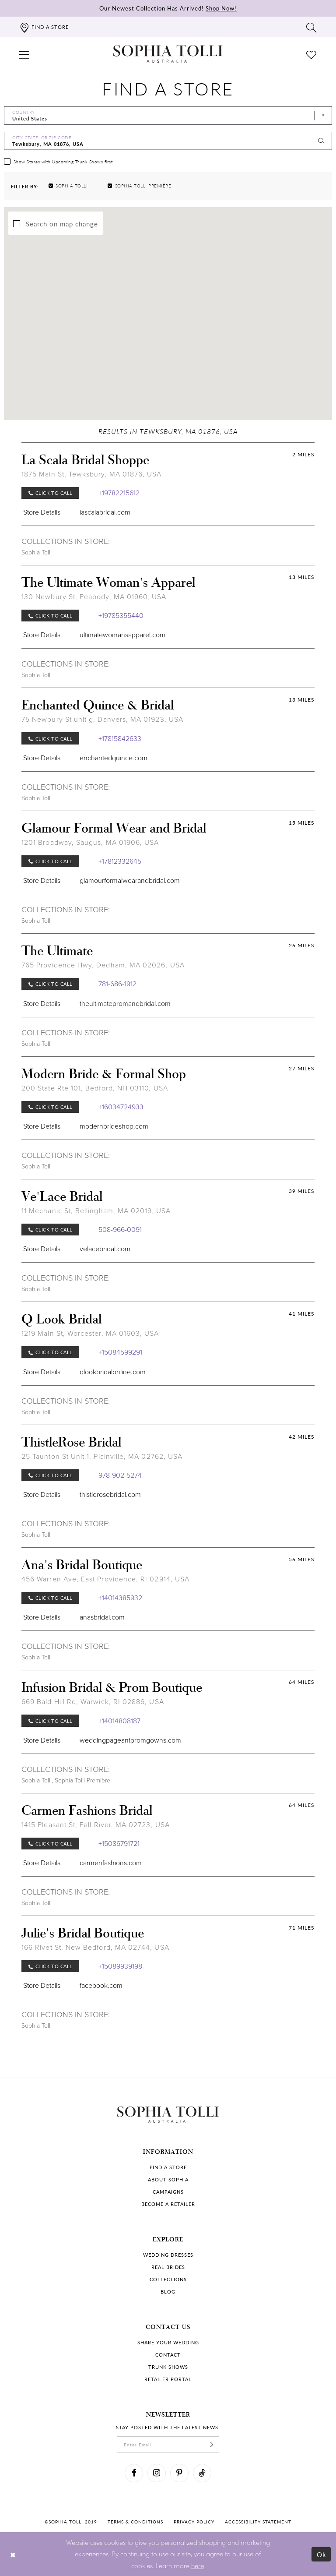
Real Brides (168, 2267)
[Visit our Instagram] (156, 2473)
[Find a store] (44, 27)
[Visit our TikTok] (202, 2473)
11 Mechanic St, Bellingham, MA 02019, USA (96, 1211)
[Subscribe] (211, 2444)
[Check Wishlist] (311, 54)
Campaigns (168, 2191)
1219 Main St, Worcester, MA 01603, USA (90, 1333)
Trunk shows (168, 2367)
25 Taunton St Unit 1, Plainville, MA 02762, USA (101, 1456)
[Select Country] (168, 115)
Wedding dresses (168, 2254)
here (197, 2565)
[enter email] (168, 2444)
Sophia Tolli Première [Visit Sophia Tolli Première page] (82, 1780)
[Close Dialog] (13, 2554)
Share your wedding (168, 2342)
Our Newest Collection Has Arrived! (168, 8)
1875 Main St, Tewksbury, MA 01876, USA (91, 474)
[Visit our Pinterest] (179, 2473)
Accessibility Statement (258, 2522)
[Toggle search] (311, 27)
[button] (24, 54)
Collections (168, 2279)
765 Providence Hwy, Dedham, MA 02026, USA (103, 965)
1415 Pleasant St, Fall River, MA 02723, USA (95, 1825)
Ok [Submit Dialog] (322, 2553)
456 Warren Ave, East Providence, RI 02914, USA (105, 1579)
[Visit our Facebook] (134, 2473)
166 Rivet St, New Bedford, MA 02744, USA (95, 1947)
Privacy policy (194, 2522)
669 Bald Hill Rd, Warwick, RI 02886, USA (92, 1702)
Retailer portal (168, 2379)
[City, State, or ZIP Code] (168, 141)
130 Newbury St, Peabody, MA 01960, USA (94, 597)
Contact (168, 2354)
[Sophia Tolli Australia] (168, 54)
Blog (168, 2291)
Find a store (168, 2167)
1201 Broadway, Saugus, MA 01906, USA (90, 842)
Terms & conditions (135, 2522)
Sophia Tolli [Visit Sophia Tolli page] (36, 552)
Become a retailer (168, 2204)
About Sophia (168, 2179)
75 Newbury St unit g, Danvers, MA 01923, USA (102, 719)
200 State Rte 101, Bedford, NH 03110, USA (94, 1088)
